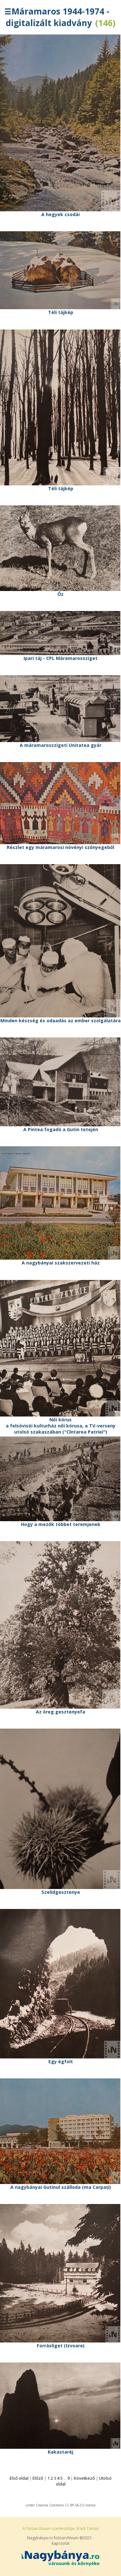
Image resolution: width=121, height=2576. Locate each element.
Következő (84, 2478)
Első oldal (19, 2478)
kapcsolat (60, 2543)
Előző (38, 2478)
